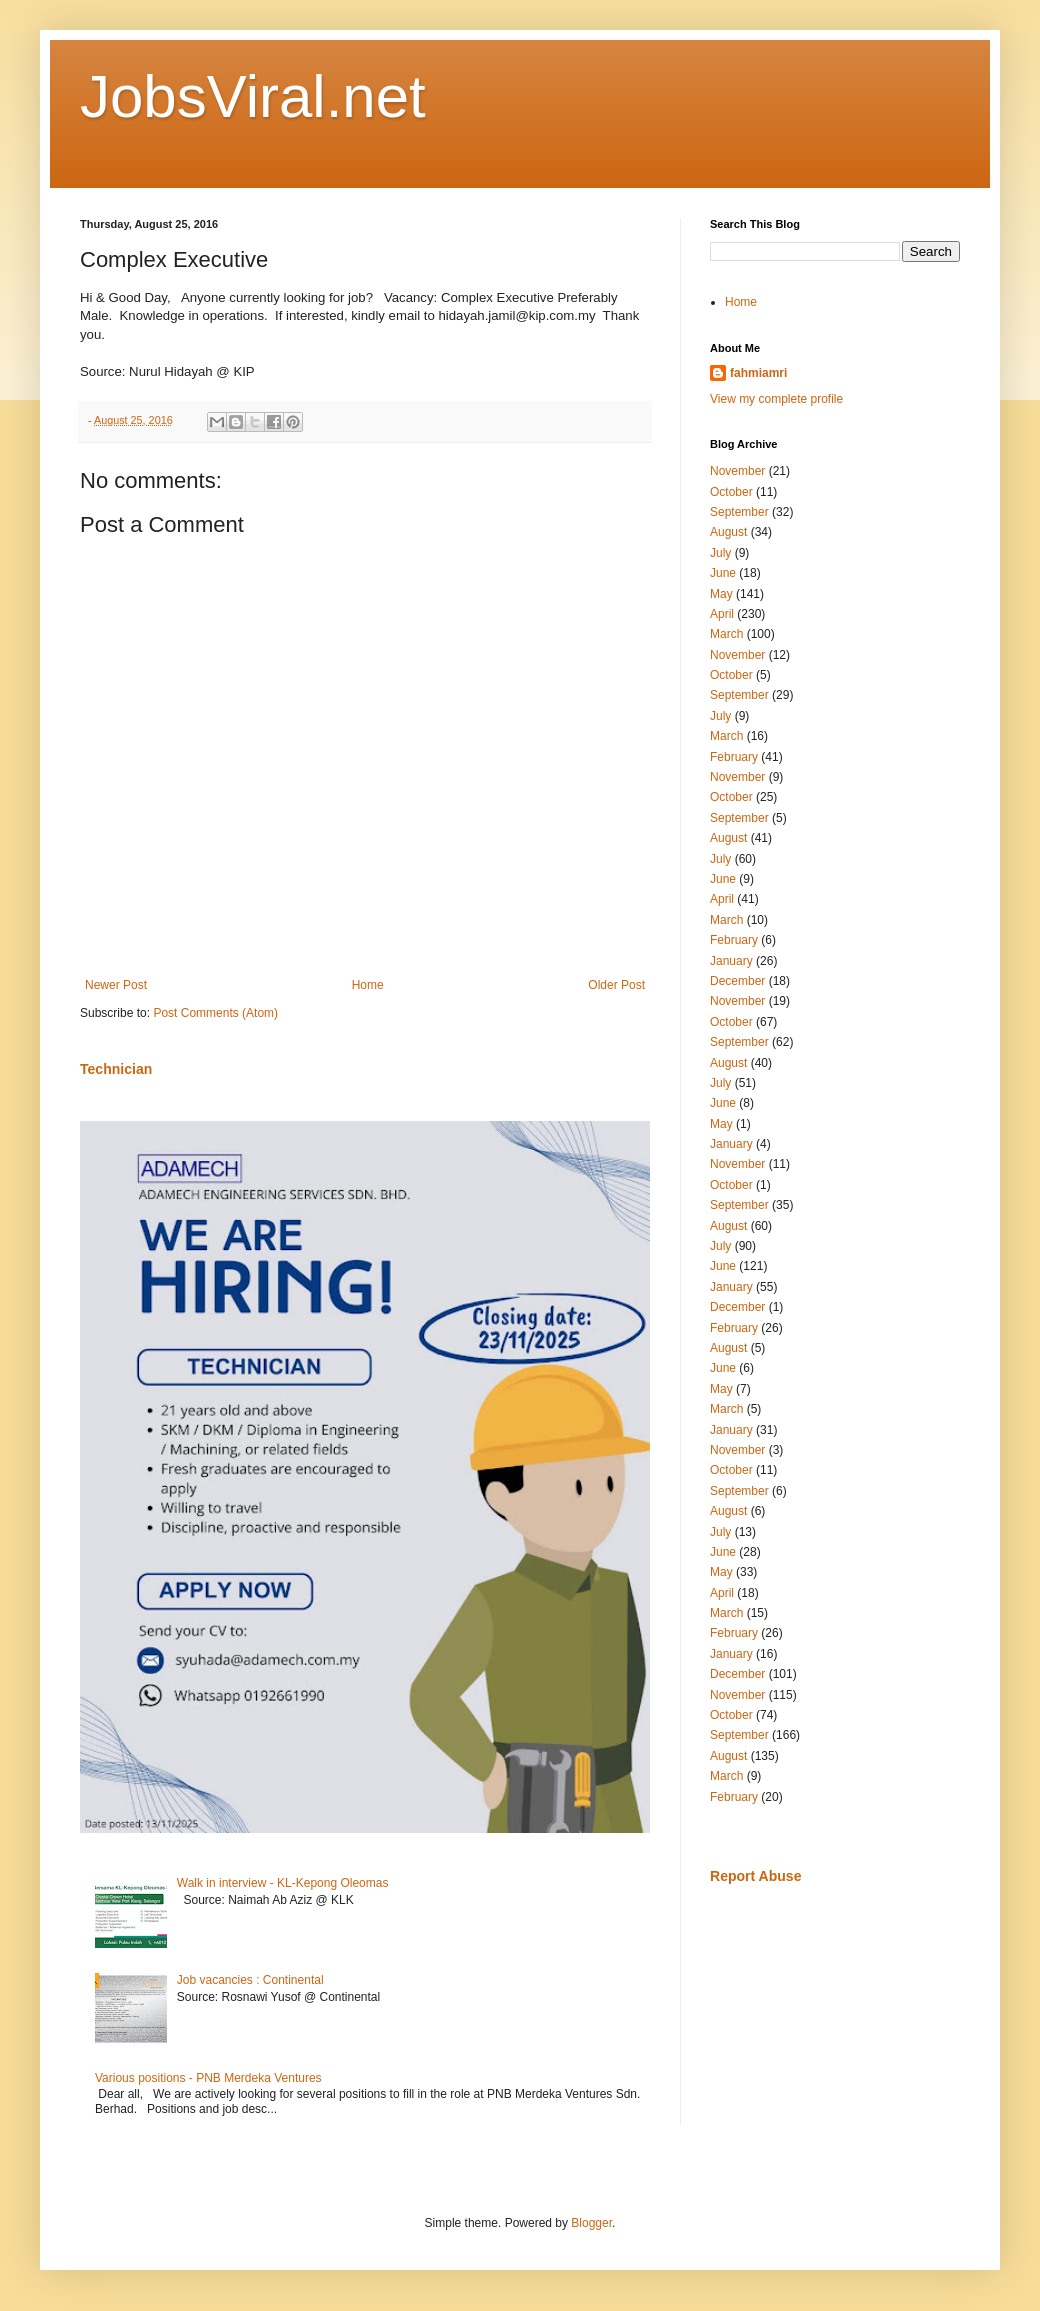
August (728, 532)
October (731, 492)
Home (368, 985)
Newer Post (116, 985)
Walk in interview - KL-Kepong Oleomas (283, 1883)
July (720, 553)
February (734, 757)
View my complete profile (776, 399)
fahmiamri (758, 373)
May (721, 594)
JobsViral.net (253, 96)
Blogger (591, 2223)
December (737, 981)
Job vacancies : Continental (250, 1980)
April (722, 614)
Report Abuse (755, 1876)
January (731, 961)
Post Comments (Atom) (215, 1013)
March (726, 634)
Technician (116, 1069)
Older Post (616, 985)
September (739, 512)
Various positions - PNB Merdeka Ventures (208, 2078)
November (737, 471)
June (723, 573)
